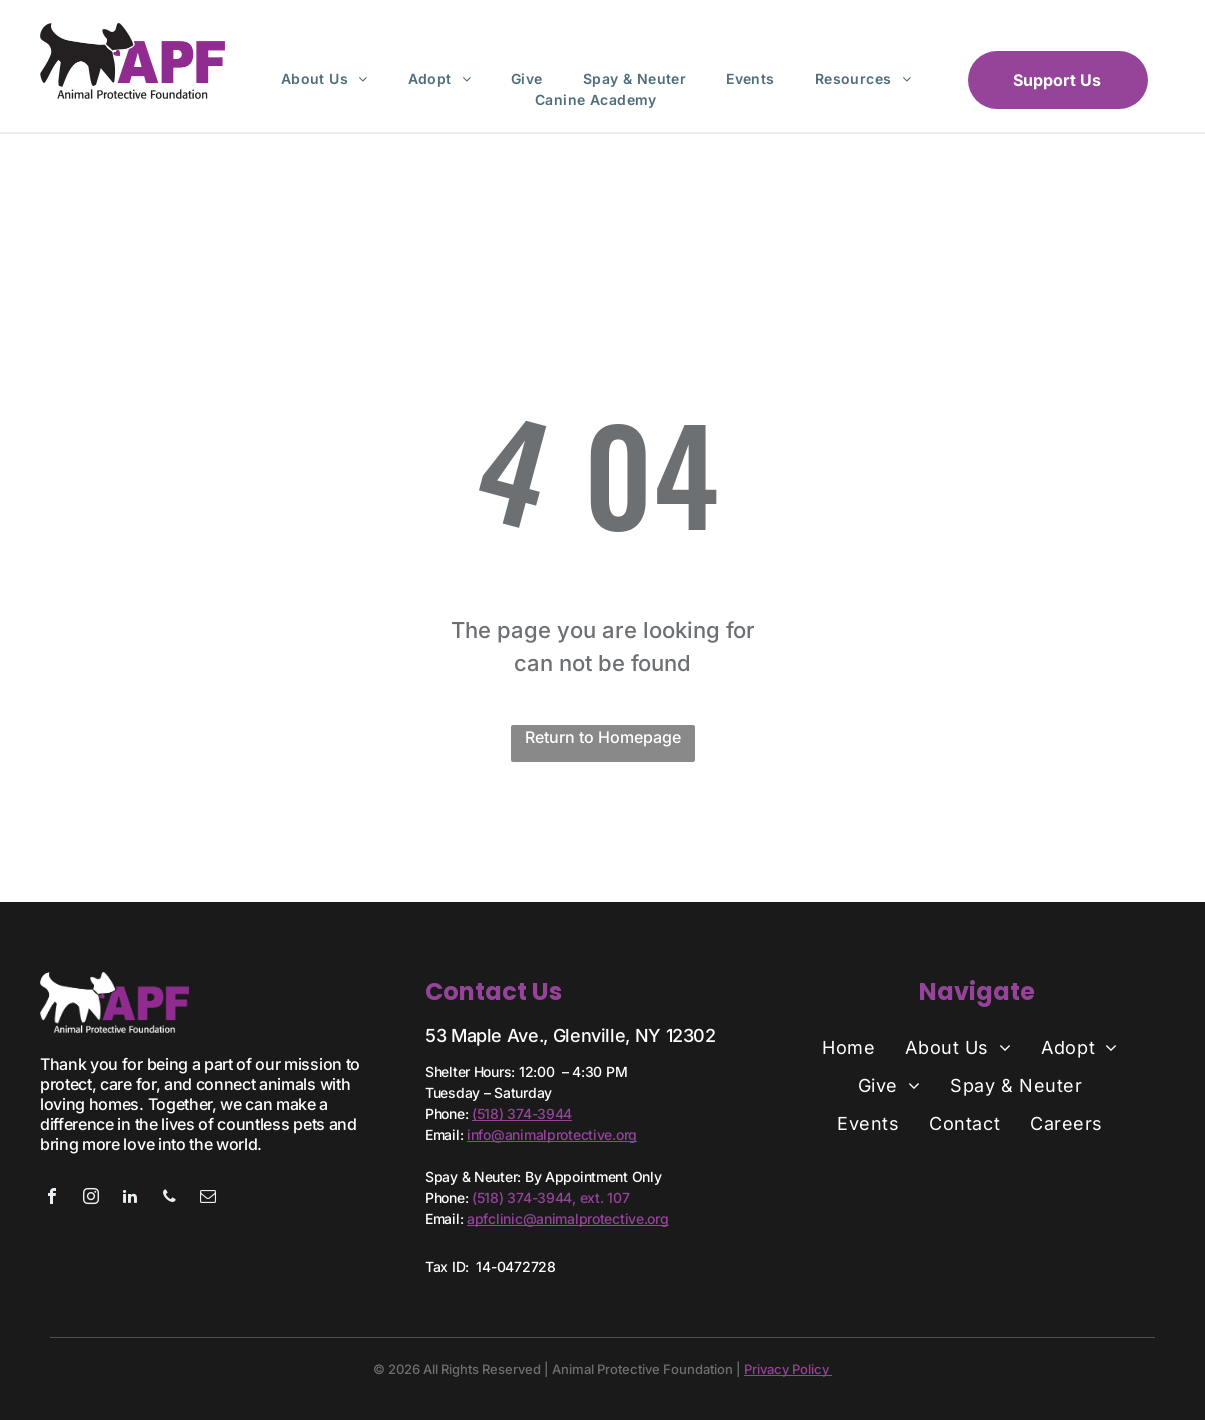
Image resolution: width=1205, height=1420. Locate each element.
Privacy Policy (788, 1369)
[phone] (169, 1198)
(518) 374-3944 (522, 1113)
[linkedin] (130, 1198)
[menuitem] (324, 78)
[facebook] (52, 1198)
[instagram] (91, 1198)
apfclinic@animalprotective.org (568, 1218)
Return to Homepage (603, 737)
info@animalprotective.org (552, 1134)
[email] (208, 1198)
